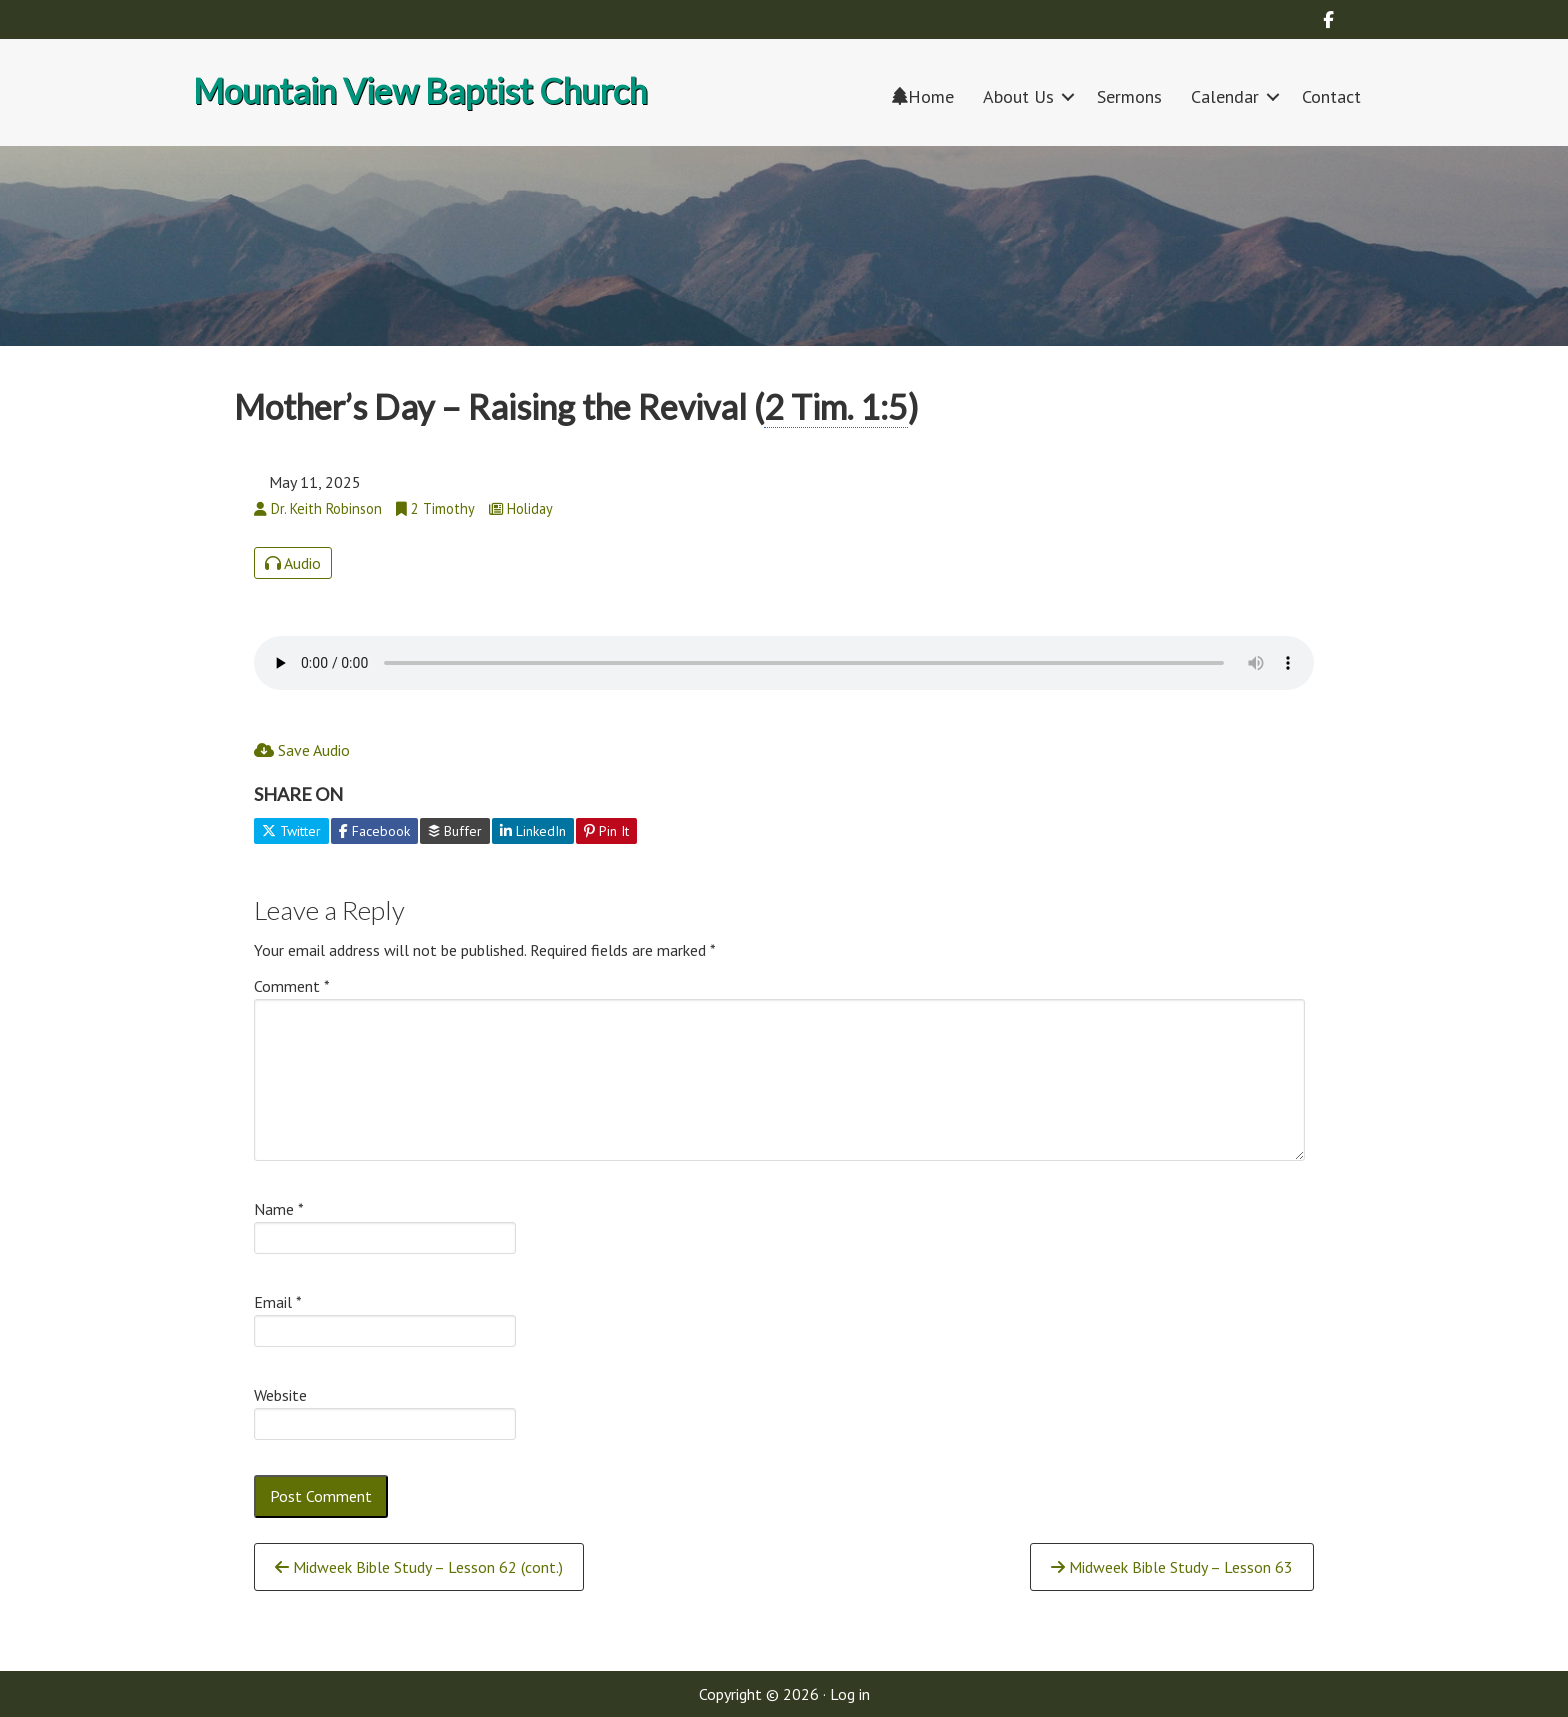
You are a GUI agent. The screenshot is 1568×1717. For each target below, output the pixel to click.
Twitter (291, 831)
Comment (292, 986)
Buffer (455, 831)
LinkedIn (533, 831)
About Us (1018, 96)
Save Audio (302, 750)
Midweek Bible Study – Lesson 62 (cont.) (419, 1567)
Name (279, 1209)
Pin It (606, 831)
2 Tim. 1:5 (836, 406)
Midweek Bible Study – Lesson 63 (1172, 1567)
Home (923, 96)
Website (280, 1395)
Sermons (1129, 96)
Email (278, 1302)
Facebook (374, 831)
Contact (1331, 96)
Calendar (1225, 96)
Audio (293, 563)
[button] (1068, 96)
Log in (850, 1694)
